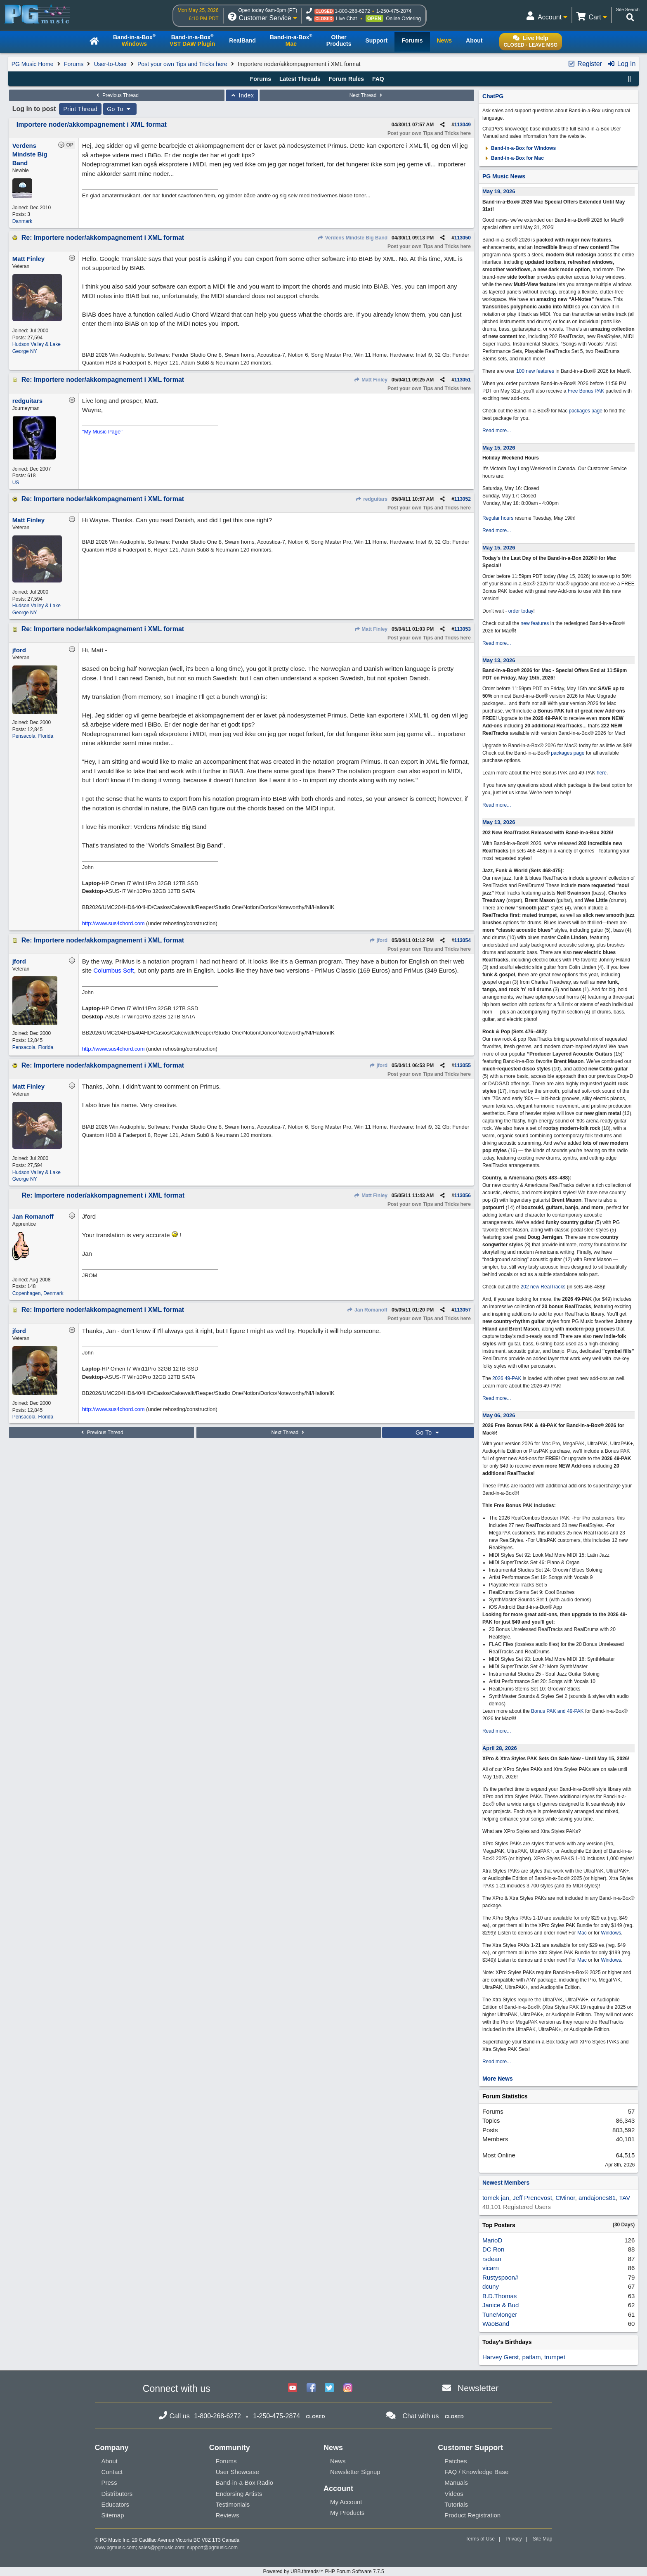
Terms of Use (480, 2539)
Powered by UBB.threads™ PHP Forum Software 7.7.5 (323, 2571)
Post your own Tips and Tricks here (182, 64)
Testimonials (233, 2504)
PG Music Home (33, 64)
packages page (585, 411)
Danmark (22, 221)
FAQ (378, 79)
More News (497, 2078)
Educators (116, 2504)
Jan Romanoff (367, 1310)
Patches (455, 2461)
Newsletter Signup (355, 2471)
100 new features (535, 371)
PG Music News (503, 176)
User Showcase (237, 2471)
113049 (462, 125)
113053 (462, 629)
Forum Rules (346, 79)
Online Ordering (403, 18)
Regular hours (497, 518)
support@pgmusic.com (212, 2547)
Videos (453, 2493)
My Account (346, 2501)
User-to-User (110, 64)
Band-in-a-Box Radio (244, 2482)
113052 (462, 499)
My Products (347, 2512)
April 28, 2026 (499, 1748)
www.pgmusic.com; (116, 2547)
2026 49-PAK (507, 1378)
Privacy (513, 2539)
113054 (462, 940)
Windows (611, 1933)
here (602, 773)
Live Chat (346, 18)
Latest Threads (300, 79)
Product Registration (472, 2515)
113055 (462, 1065)
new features (535, 623)
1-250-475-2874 (393, 11)
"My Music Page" (102, 432)
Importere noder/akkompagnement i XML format (92, 124)
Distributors (117, 2493)
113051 (462, 380)
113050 (462, 238)
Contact (112, 2471)
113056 (462, 1195)
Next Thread (366, 95)
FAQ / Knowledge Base (476, 2471)
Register (584, 63)
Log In (621, 63)
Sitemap (113, 2515)
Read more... (496, 430)
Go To (119, 109)
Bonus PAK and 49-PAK (557, 1711)
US (15, 482)
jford (378, 940)
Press (109, 2482)
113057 (462, 1310)
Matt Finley (370, 380)
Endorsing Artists (239, 2493)
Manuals (456, 2482)
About (110, 2461)
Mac (582, 1933)
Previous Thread (117, 95)
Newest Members (505, 2182)
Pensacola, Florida (32, 736)
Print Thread (80, 109)
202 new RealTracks (543, 1287)
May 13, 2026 (498, 660)
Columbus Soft (113, 970)
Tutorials (456, 2504)
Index (242, 95)
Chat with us (420, 2416)
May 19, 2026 (498, 191)
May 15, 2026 (498, 448)
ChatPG (492, 96)
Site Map (542, 2539)
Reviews (227, 2515)
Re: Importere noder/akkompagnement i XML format (102, 237)
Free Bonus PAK (586, 391)
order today (521, 611)
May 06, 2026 (498, 1415)
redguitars (371, 499)
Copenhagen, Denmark (38, 1293)
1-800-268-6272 (352, 11)
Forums (73, 64)
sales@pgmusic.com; (163, 2547)
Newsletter (478, 2388)
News (338, 2461)
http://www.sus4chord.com (113, 923)
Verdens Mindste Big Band (352, 238)
